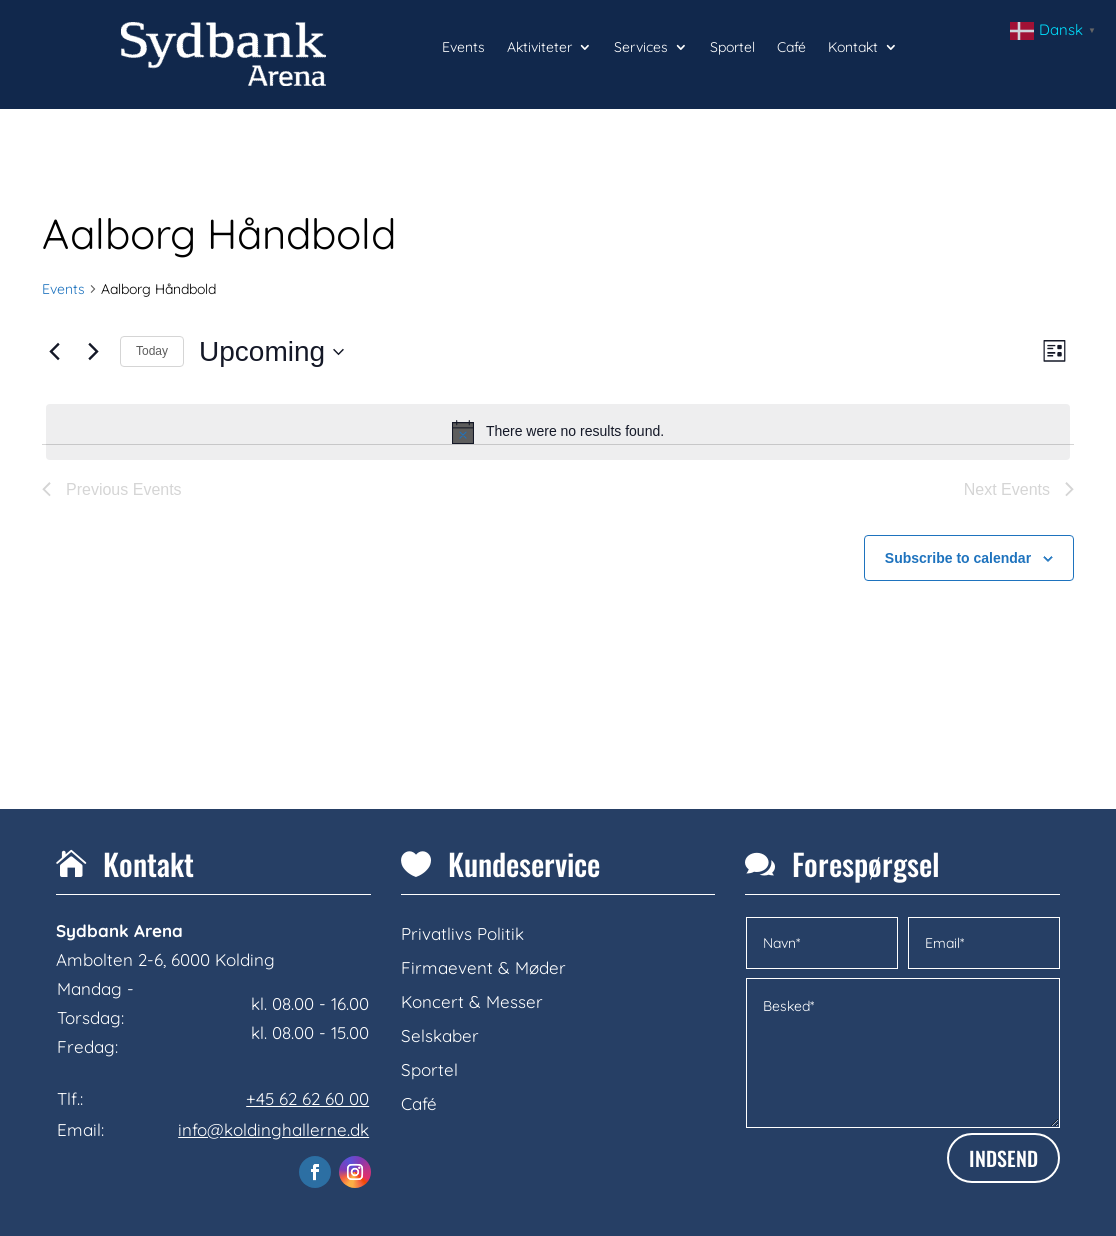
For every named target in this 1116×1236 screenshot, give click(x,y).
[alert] (558, 432)
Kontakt (853, 48)
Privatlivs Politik (462, 933)
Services (641, 48)
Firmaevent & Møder (483, 967)
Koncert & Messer (472, 1001)
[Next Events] (93, 352)
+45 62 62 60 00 (307, 1098)
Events (463, 48)
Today (152, 351)
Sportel (732, 48)
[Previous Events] (54, 352)
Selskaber (440, 1035)
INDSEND (1003, 1158)
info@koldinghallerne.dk (273, 1129)
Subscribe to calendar (958, 558)
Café (791, 48)
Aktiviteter (539, 48)
